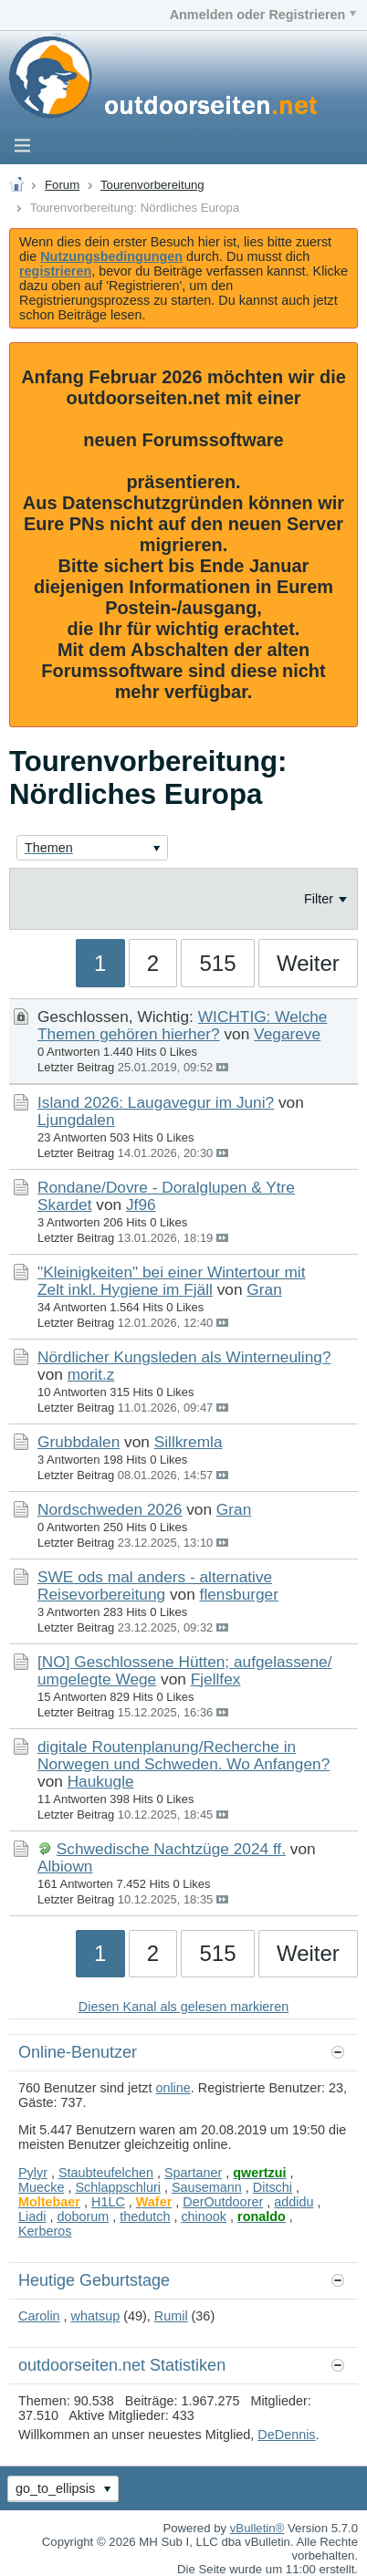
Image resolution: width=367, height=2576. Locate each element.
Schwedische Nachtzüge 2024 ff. (171, 1849)
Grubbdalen (78, 1442)
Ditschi (272, 2187)
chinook (203, 2216)
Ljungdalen (76, 1120)
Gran (263, 1289)
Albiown (64, 1866)
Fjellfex (216, 1679)
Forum (62, 185)
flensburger (239, 1594)
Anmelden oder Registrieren (263, 14)
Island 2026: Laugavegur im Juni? (155, 1102)
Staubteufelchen (105, 2172)
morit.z (91, 1374)
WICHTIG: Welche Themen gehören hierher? (182, 1025)
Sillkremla (188, 1442)
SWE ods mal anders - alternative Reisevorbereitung (154, 1585)
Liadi (32, 2216)
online (172, 2088)
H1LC (108, 2202)
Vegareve (287, 1034)
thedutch (145, 2216)
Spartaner (193, 2172)
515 (217, 963)
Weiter (308, 963)
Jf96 (141, 1204)
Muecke (41, 2187)
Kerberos (44, 2231)
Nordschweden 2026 (109, 1509)
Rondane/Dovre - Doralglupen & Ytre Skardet (166, 1196)
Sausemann (207, 2187)
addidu (293, 2202)
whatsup (96, 2316)
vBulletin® (257, 2528)
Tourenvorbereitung (152, 185)
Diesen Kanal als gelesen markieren (183, 2006)
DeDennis (286, 2434)
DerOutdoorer (223, 2202)
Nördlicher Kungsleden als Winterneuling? (184, 1357)
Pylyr (32, 2172)
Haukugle (101, 1781)
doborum (83, 2216)
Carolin (39, 2316)
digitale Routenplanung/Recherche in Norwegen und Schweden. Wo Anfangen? (183, 1755)
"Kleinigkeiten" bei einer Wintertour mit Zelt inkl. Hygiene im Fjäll (171, 1280)
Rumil (171, 2316)
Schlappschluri (118, 2187)
